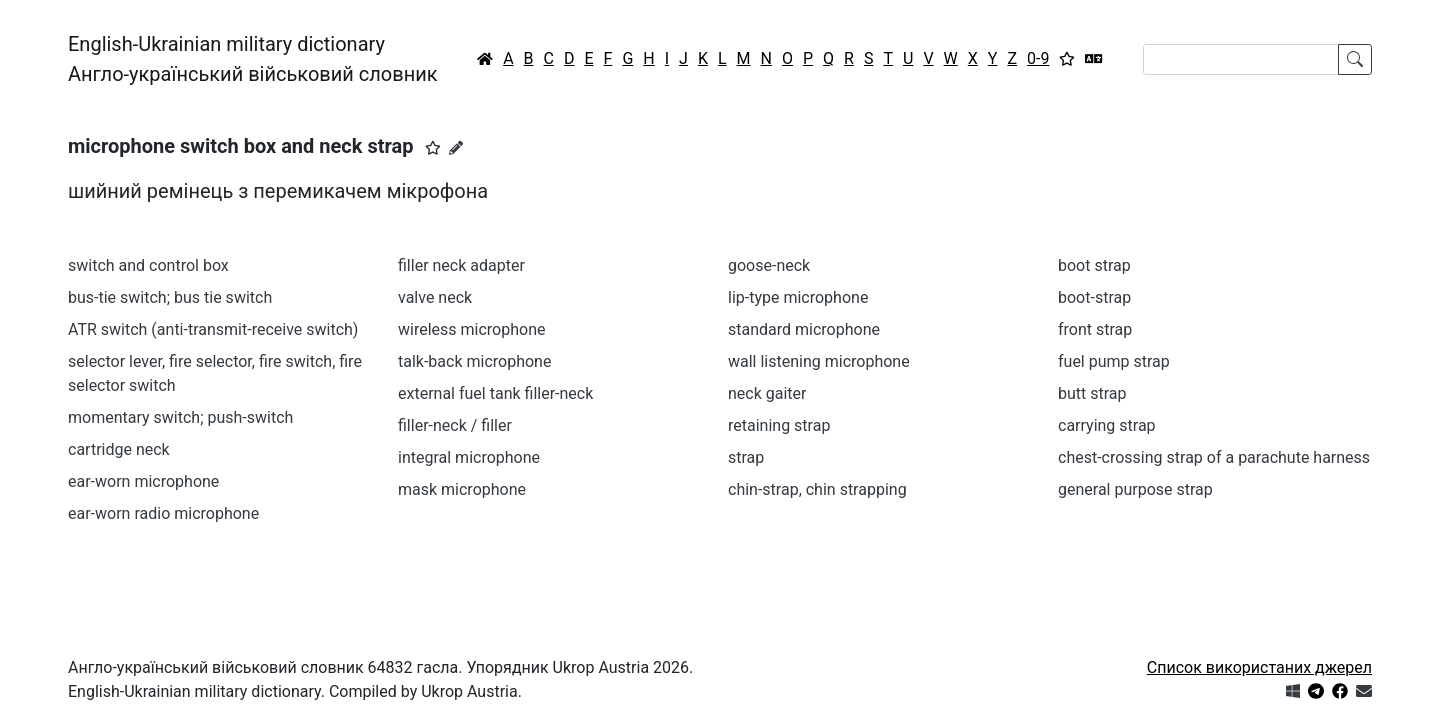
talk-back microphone (474, 361)
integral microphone (469, 457)
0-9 (1038, 58)
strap (746, 457)
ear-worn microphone (143, 481)
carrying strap (1107, 425)
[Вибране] (1067, 59)
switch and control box (148, 265)
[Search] (1241, 59)
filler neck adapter (461, 265)
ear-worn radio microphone (163, 513)
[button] (433, 148)
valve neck (435, 297)
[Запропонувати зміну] (456, 148)
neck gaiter (767, 393)
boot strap (1094, 265)
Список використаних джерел (1259, 667)
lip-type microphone (798, 297)
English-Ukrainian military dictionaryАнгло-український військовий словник (253, 59)
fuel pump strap (1114, 361)
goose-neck (769, 265)
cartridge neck (119, 449)
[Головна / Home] (485, 59)
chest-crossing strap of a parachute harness (1214, 457)
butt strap (1092, 393)
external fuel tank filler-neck (495, 393)
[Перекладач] (1094, 59)
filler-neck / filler (455, 425)
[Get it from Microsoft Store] (1293, 691)
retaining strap (779, 425)
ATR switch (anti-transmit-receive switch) (213, 329)
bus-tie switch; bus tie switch (170, 297)
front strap (1095, 329)
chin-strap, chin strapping (817, 489)
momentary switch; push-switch (180, 417)
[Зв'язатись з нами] (1364, 691)
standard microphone (804, 329)
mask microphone (462, 489)
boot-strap (1094, 297)
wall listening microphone (819, 361)
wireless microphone (471, 329)
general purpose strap (1135, 489)
